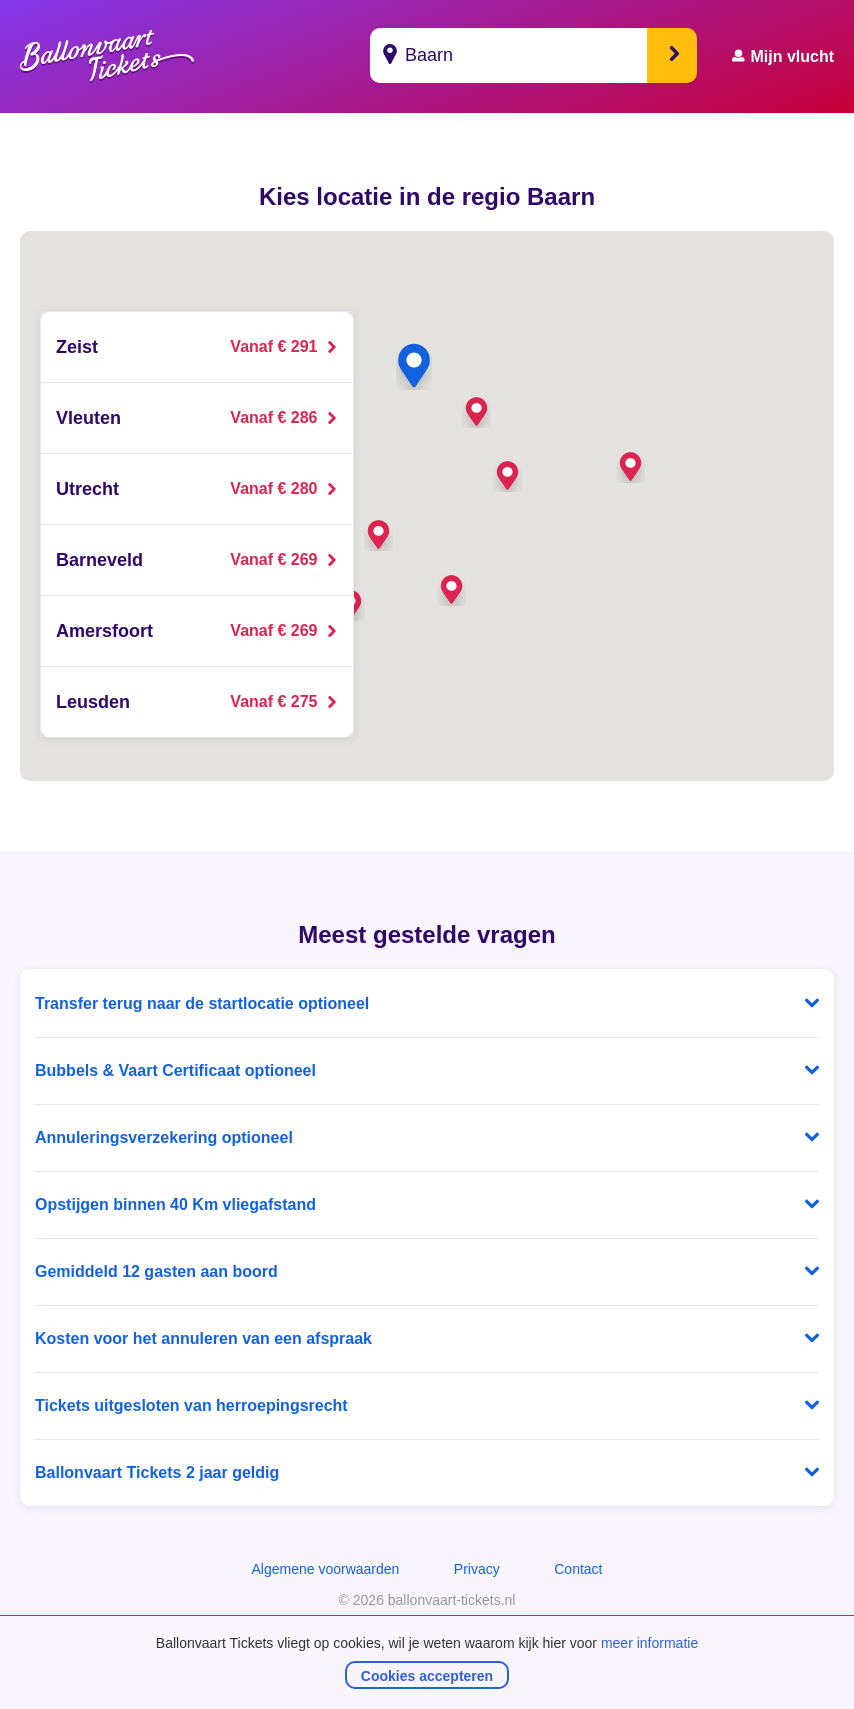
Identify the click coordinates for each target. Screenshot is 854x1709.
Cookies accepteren (427, 1676)
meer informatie (649, 1643)
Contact (578, 1569)
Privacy (477, 1569)
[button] (378, 535)
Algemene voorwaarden (325, 1569)
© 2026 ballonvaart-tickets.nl (427, 1600)
